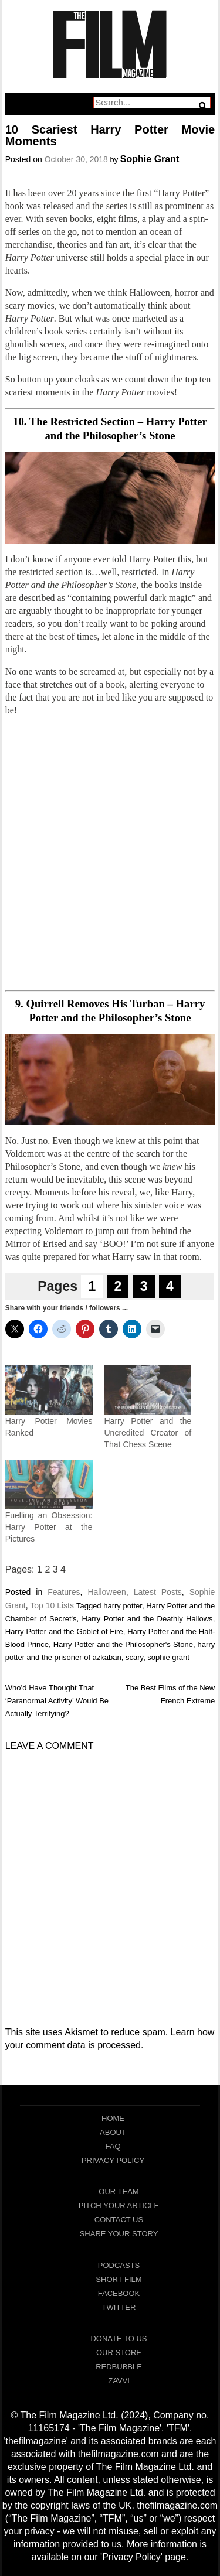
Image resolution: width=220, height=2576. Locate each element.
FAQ (112, 2146)
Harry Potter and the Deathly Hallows (147, 1618)
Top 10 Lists (52, 1605)
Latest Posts (158, 1592)
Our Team (118, 2191)
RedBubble (119, 2366)
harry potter (122, 1605)
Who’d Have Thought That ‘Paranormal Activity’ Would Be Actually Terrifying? (57, 1700)
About (113, 2132)
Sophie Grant (149, 159)
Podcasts (119, 2265)
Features (64, 1592)
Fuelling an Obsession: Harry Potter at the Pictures (49, 1527)
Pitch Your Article (119, 2205)
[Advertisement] (110, 853)
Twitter (119, 2307)
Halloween (106, 1592)
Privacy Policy (113, 2160)
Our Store (118, 2352)
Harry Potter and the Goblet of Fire (64, 1631)
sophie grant (168, 1657)
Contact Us (118, 2219)
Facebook (119, 2293)
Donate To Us (118, 2338)
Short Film (118, 2279)
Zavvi (119, 2380)
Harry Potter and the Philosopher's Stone (123, 1644)
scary (134, 1657)
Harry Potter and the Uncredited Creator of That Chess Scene (148, 1432)
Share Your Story (119, 2233)
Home (112, 2118)
